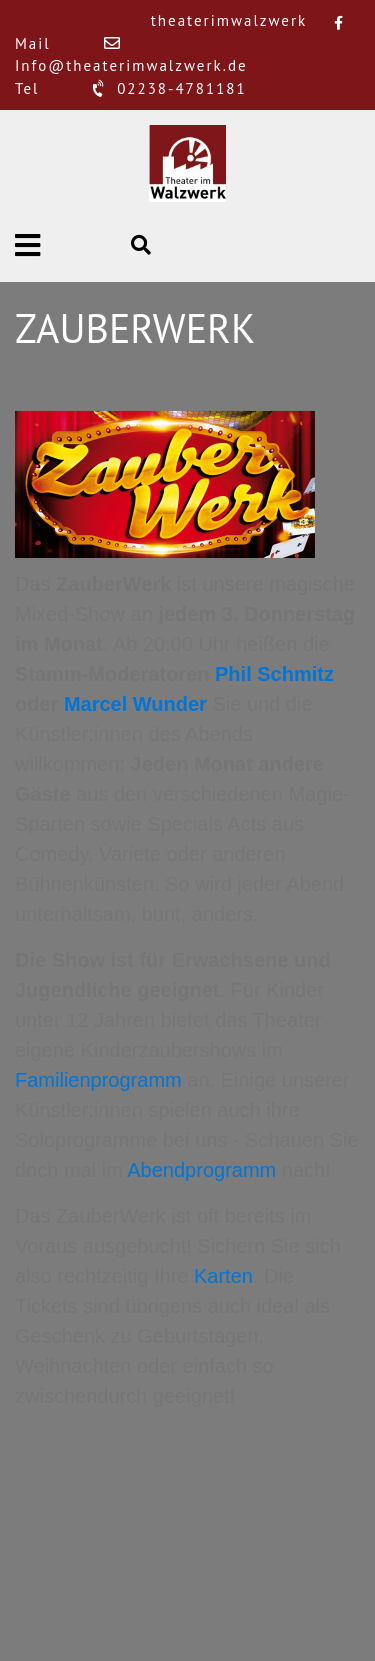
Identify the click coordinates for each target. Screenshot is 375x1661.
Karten (223, 1276)
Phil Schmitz (274, 674)
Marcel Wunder (135, 704)
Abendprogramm (201, 1170)
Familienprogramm (98, 1080)
